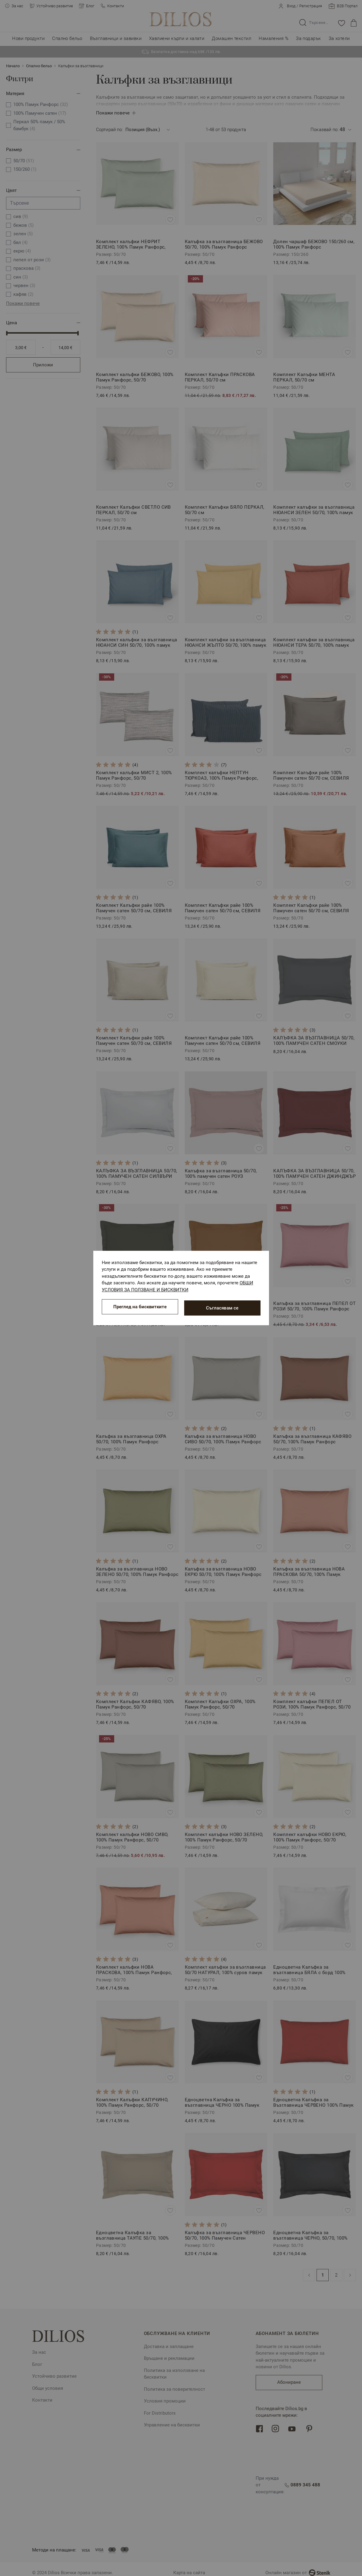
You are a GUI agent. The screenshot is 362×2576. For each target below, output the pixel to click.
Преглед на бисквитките (140, 1308)
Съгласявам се (222, 1308)
